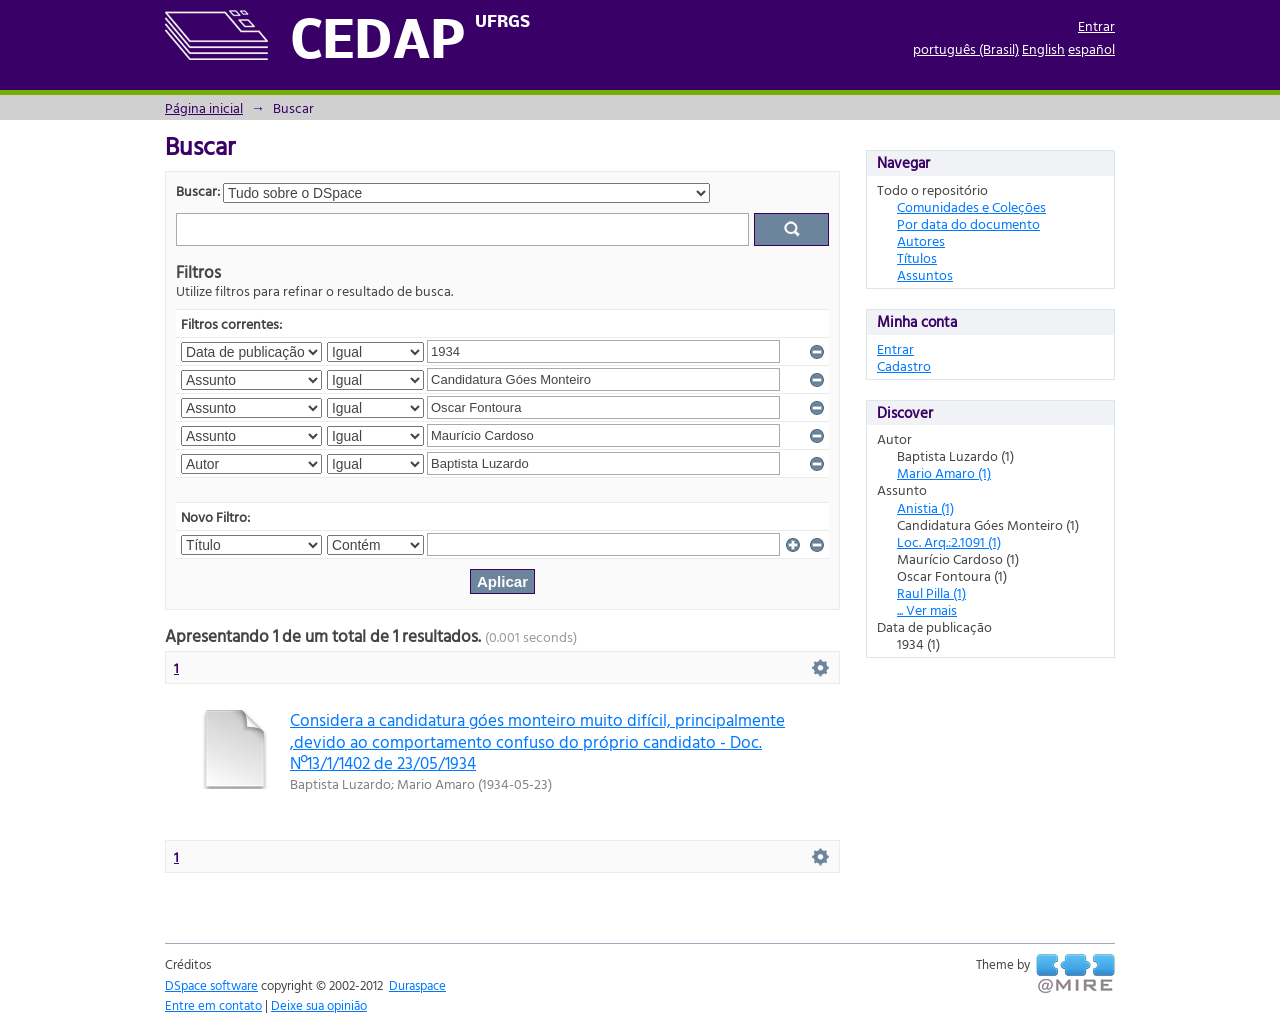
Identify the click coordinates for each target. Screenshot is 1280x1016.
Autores (921, 240)
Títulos (917, 257)
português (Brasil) (966, 48)
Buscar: (198, 190)
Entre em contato (213, 1005)
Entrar (1096, 25)
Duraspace (417, 985)
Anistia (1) (925, 507)
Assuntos (925, 274)
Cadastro (904, 365)
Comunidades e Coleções (971, 206)
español (1091, 48)
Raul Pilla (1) (931, 592)
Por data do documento (968, 223)
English (1043, 48)
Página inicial (204, 107)
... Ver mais (927, 609)
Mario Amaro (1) (944, 472)
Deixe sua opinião (319, 1005)
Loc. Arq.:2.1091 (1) (949, 541)
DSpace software (211, 985)
